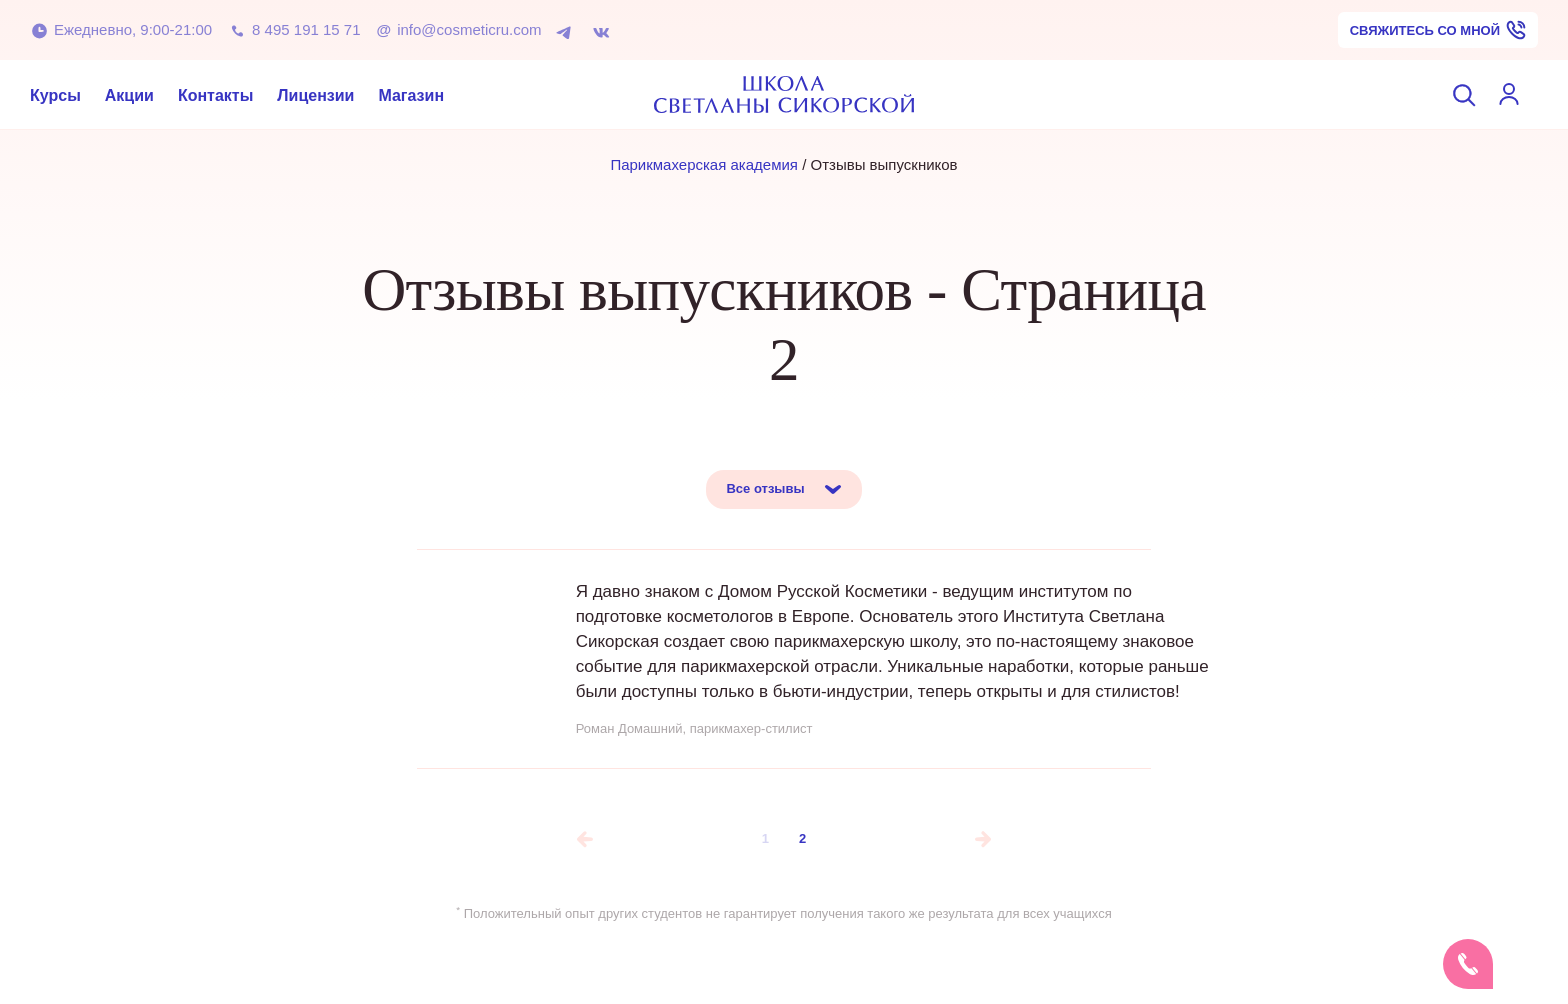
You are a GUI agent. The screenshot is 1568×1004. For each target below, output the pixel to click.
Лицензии (315, 94)
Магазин (411, 94)
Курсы (55, 94)
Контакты (215, 94)
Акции (129, 94)
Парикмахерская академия (704, 164)
